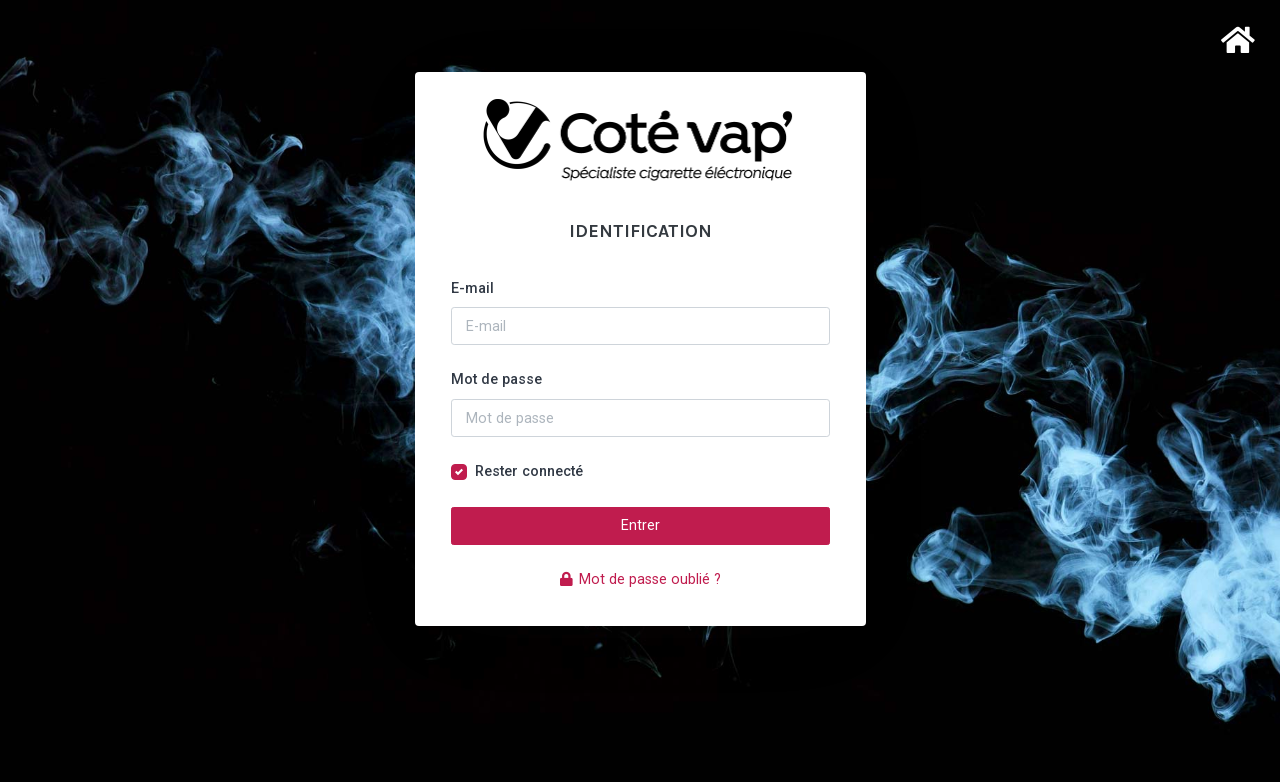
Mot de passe (496, 379)
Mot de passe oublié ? (640, 579)
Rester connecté (529, 471)
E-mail (472, 288)
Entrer (640, 525)
